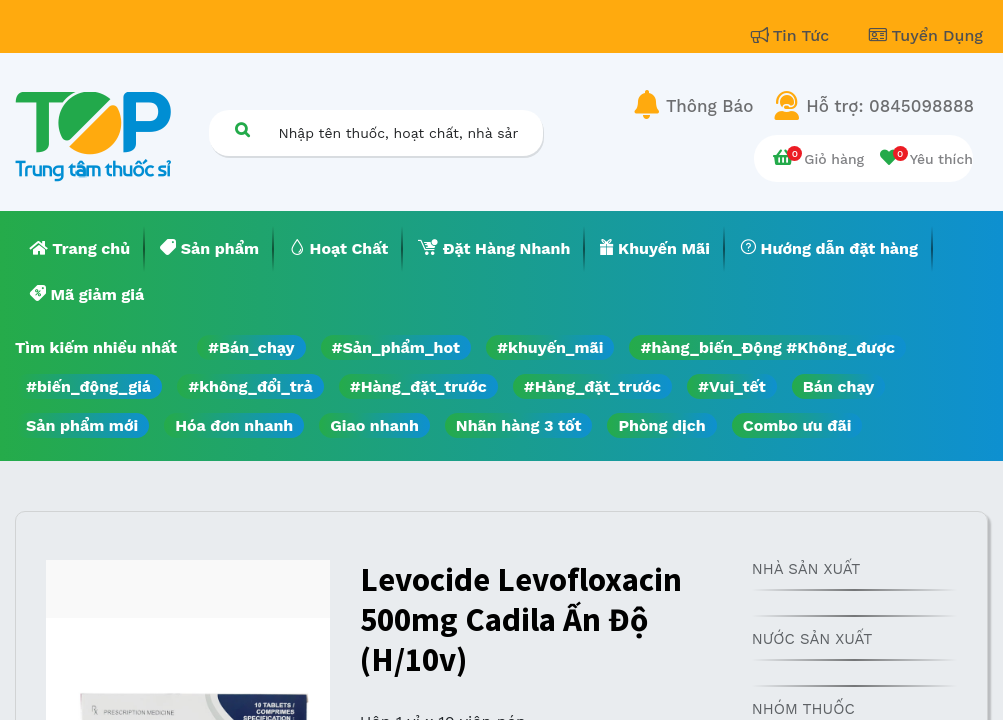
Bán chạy (838, 386)
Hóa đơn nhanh (234, 425)
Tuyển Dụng (926, 35)
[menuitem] (80, 249)
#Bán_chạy (251, 347)
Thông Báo (709, 106)
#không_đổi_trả (250, 386)
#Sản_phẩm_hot (396, 347)
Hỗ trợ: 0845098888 (890, 106)
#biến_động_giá (88, 386)
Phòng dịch (661, 425)
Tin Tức (793, 35)
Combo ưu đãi (797, 425)
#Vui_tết (732, 386)
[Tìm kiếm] (243, 129)
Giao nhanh (374, 425)
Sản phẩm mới (82, 425)
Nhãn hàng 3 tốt (519, 425)
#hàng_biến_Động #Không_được (767, 347)
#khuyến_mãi (550, 347)
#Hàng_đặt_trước (418, 386)
